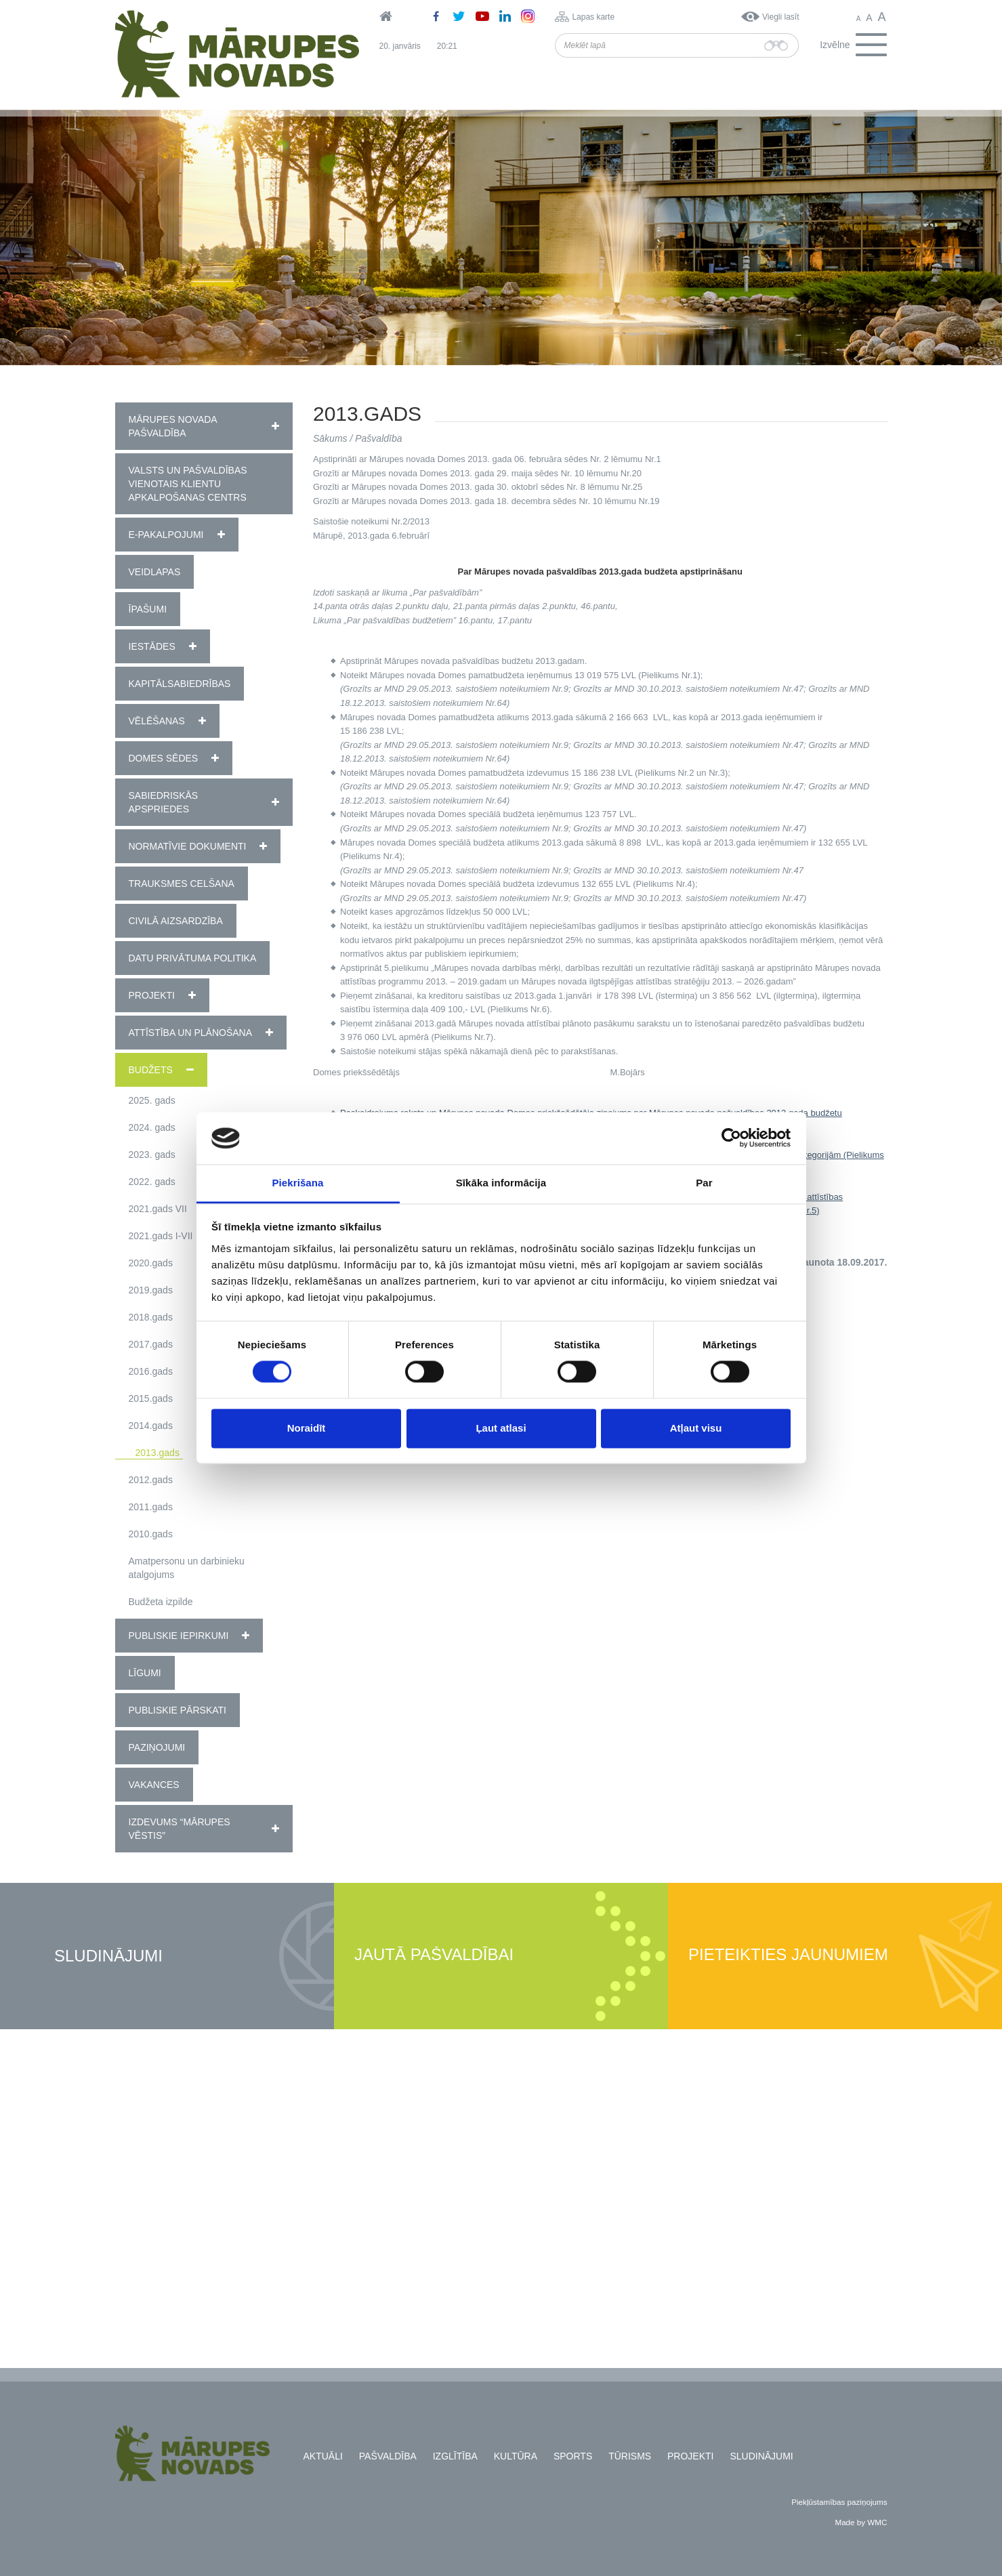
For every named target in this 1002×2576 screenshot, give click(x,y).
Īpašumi (148, 609)
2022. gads (152, 1181)
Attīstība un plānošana (191, 1032)
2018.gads (151, 1317)
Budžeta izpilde (161, 1601)
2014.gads (151, 1425)
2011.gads (151, 1506)
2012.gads (151, 1479)
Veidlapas (155, 571)
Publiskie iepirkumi (179, 1635)
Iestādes (152, 646)
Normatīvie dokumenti (188, 846)
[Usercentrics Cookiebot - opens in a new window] (731, 1138)
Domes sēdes (164, 758)
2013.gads (157, 1452)
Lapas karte (593, 17)
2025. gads (152, 1100)
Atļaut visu (696, 1428)
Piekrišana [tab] (297, 1182)
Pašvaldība (378, 438)
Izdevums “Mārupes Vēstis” (179, 1828)
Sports (573, 2456)
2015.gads (151, 1398)
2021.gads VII (158, 1208)
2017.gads (151, 1344)
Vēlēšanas (157, 720)
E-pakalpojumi (166, 534)
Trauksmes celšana (181, 883)
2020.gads (151, 1263)
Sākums (330, 438)
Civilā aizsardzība (176, 920)
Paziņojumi (157, 1747)
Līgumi (145, 1672)
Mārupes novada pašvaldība (173, 426)
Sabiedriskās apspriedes (164, 802)
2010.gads (151, 1534)
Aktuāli (323, 2456)
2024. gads (152, 1127)
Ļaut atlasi (501, 1428)
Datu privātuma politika (193, 958)
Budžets (151, 1069)
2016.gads (151, 1371)
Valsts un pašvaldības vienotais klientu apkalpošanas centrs (188, 484)
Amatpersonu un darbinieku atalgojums (187, 1568)
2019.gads (151, 1290)
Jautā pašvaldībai (434, 1955)
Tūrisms (629, 2456)
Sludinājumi (108, 1956)
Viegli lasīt (780, 17)
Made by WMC (861, 2522)
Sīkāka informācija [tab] (501, 1182)
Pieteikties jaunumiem (788, 1955)
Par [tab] (704, 1182)
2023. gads (152, 1154)
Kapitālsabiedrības (180, 683)
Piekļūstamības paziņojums (839, 2501)
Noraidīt (306, 1428)
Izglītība (455, 2456)
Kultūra (515, 2456)
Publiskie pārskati (177, 1710)
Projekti (152, 995)
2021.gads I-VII (161, 1235)
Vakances (154, 1784)
